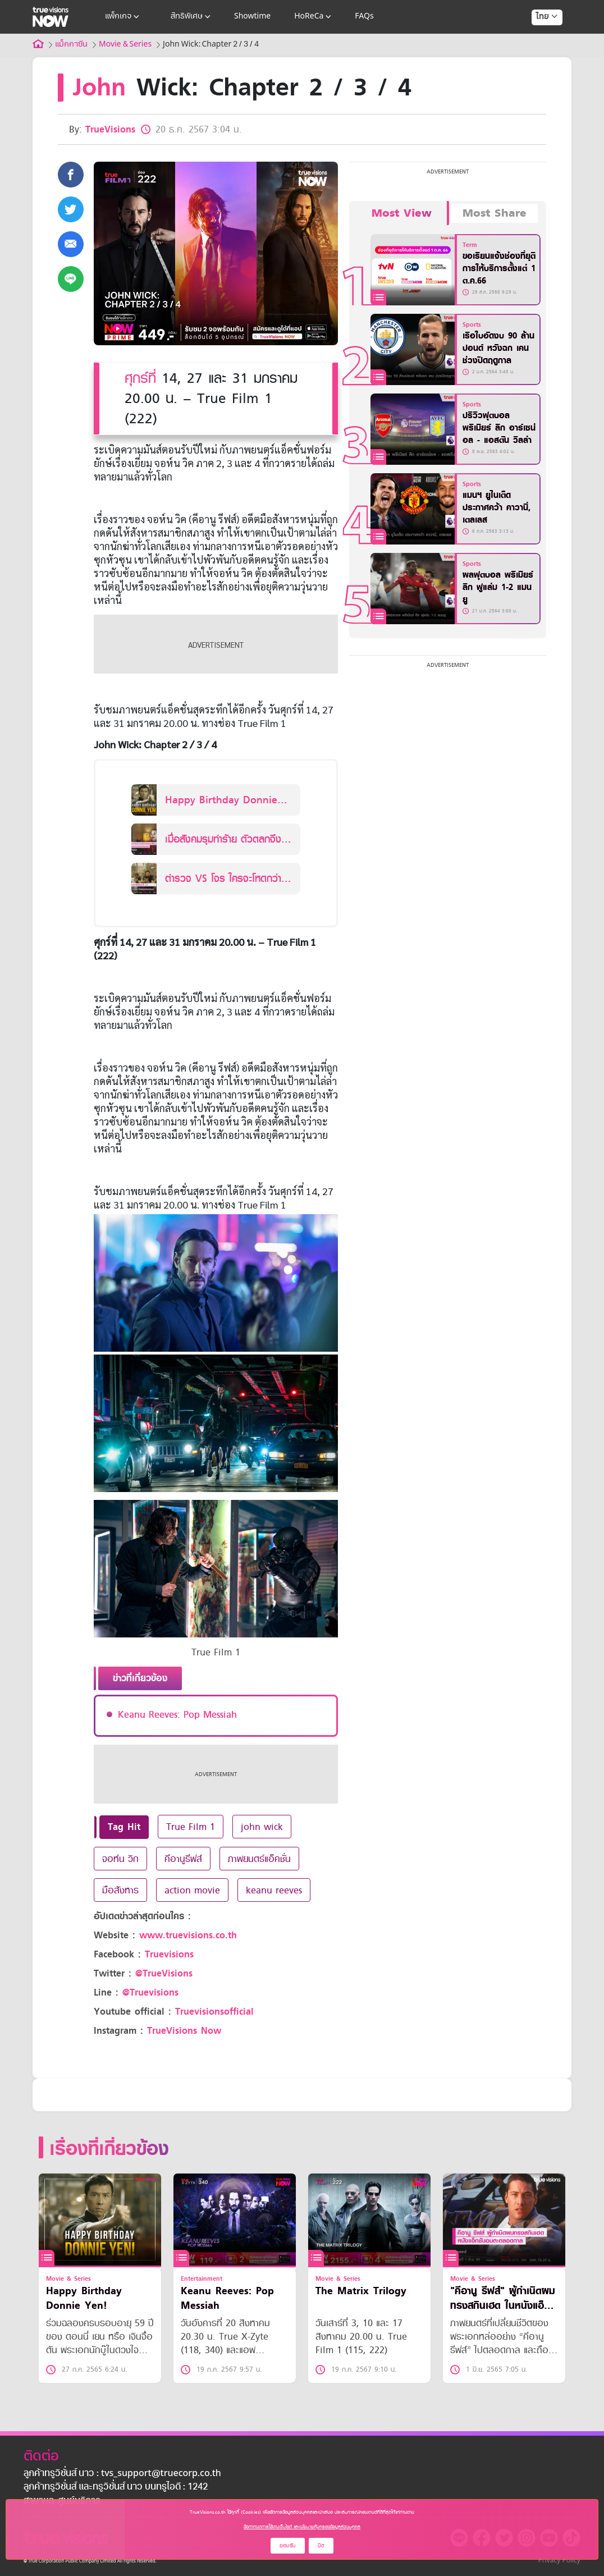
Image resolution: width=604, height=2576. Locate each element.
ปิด (321, 2545)
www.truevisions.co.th (188, 1935)
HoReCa (313, 17)
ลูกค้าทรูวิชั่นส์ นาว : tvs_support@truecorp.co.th (122, 2473)
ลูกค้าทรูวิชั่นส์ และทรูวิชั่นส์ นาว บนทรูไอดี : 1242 (116, 2487)
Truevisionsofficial (214, 2011)
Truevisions (169, 1954)
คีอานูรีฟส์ (183, 1858)
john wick (262, 1826)
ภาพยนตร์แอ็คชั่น (259, 1858)
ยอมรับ (288, 2545)
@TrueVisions (164, 1973)
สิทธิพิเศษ (192, 17)
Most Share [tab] (494, 213)
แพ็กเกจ (123, 17)
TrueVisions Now (184, 2030)
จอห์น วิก (120, 1858)
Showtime (252, 16)
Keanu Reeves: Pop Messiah (177, 1714)
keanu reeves (274, 1890)
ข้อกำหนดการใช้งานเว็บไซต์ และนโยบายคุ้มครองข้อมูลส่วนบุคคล (302, 2527)
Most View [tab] (401, 213)
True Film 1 (190, 1826)
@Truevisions (150, 1992)
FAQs (364, 16)
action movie (192, 1890)
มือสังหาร (120, 1890)
